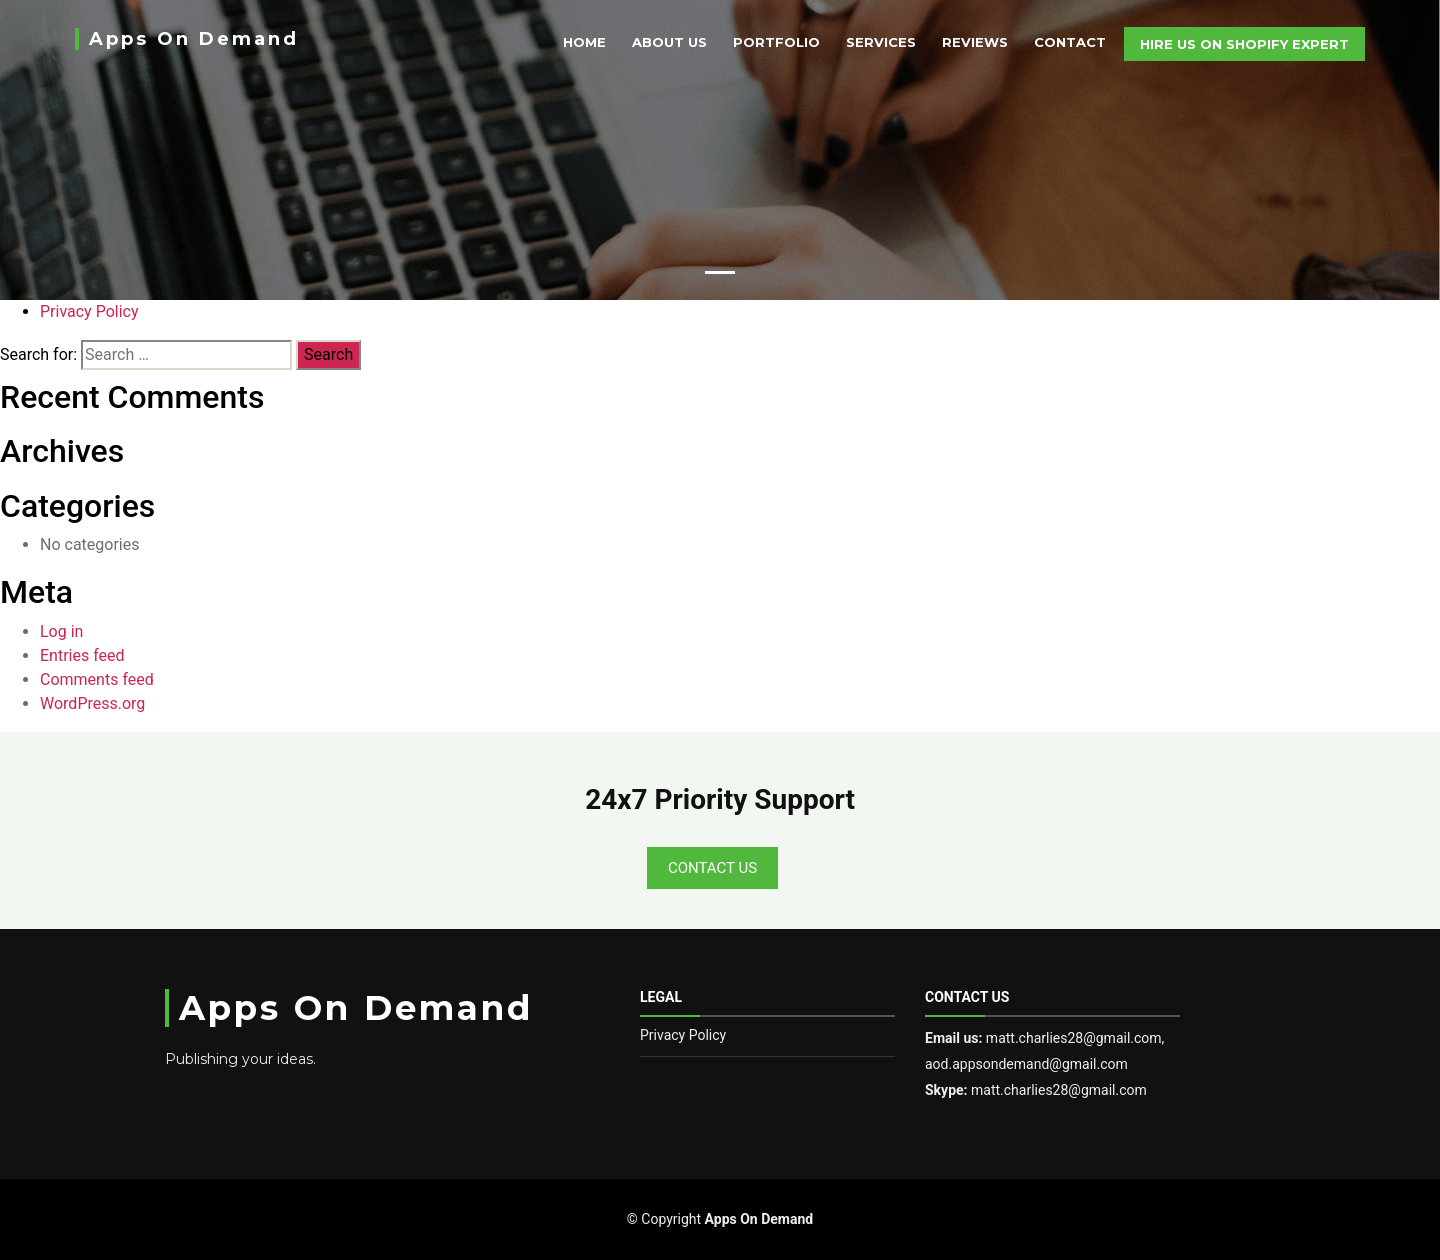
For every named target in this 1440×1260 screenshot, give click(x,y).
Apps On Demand (194, 39)
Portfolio (776, 42)
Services (881, 42)
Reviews (975, 42)
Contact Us (712, 868)
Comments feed (97, 679)
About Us (669, 42)
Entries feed (82, 655)
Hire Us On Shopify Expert (1244, 44)
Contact (1070, 42)
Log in (61, 631)
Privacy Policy (89, 311)
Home (584, 42)
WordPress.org (92, 703)
